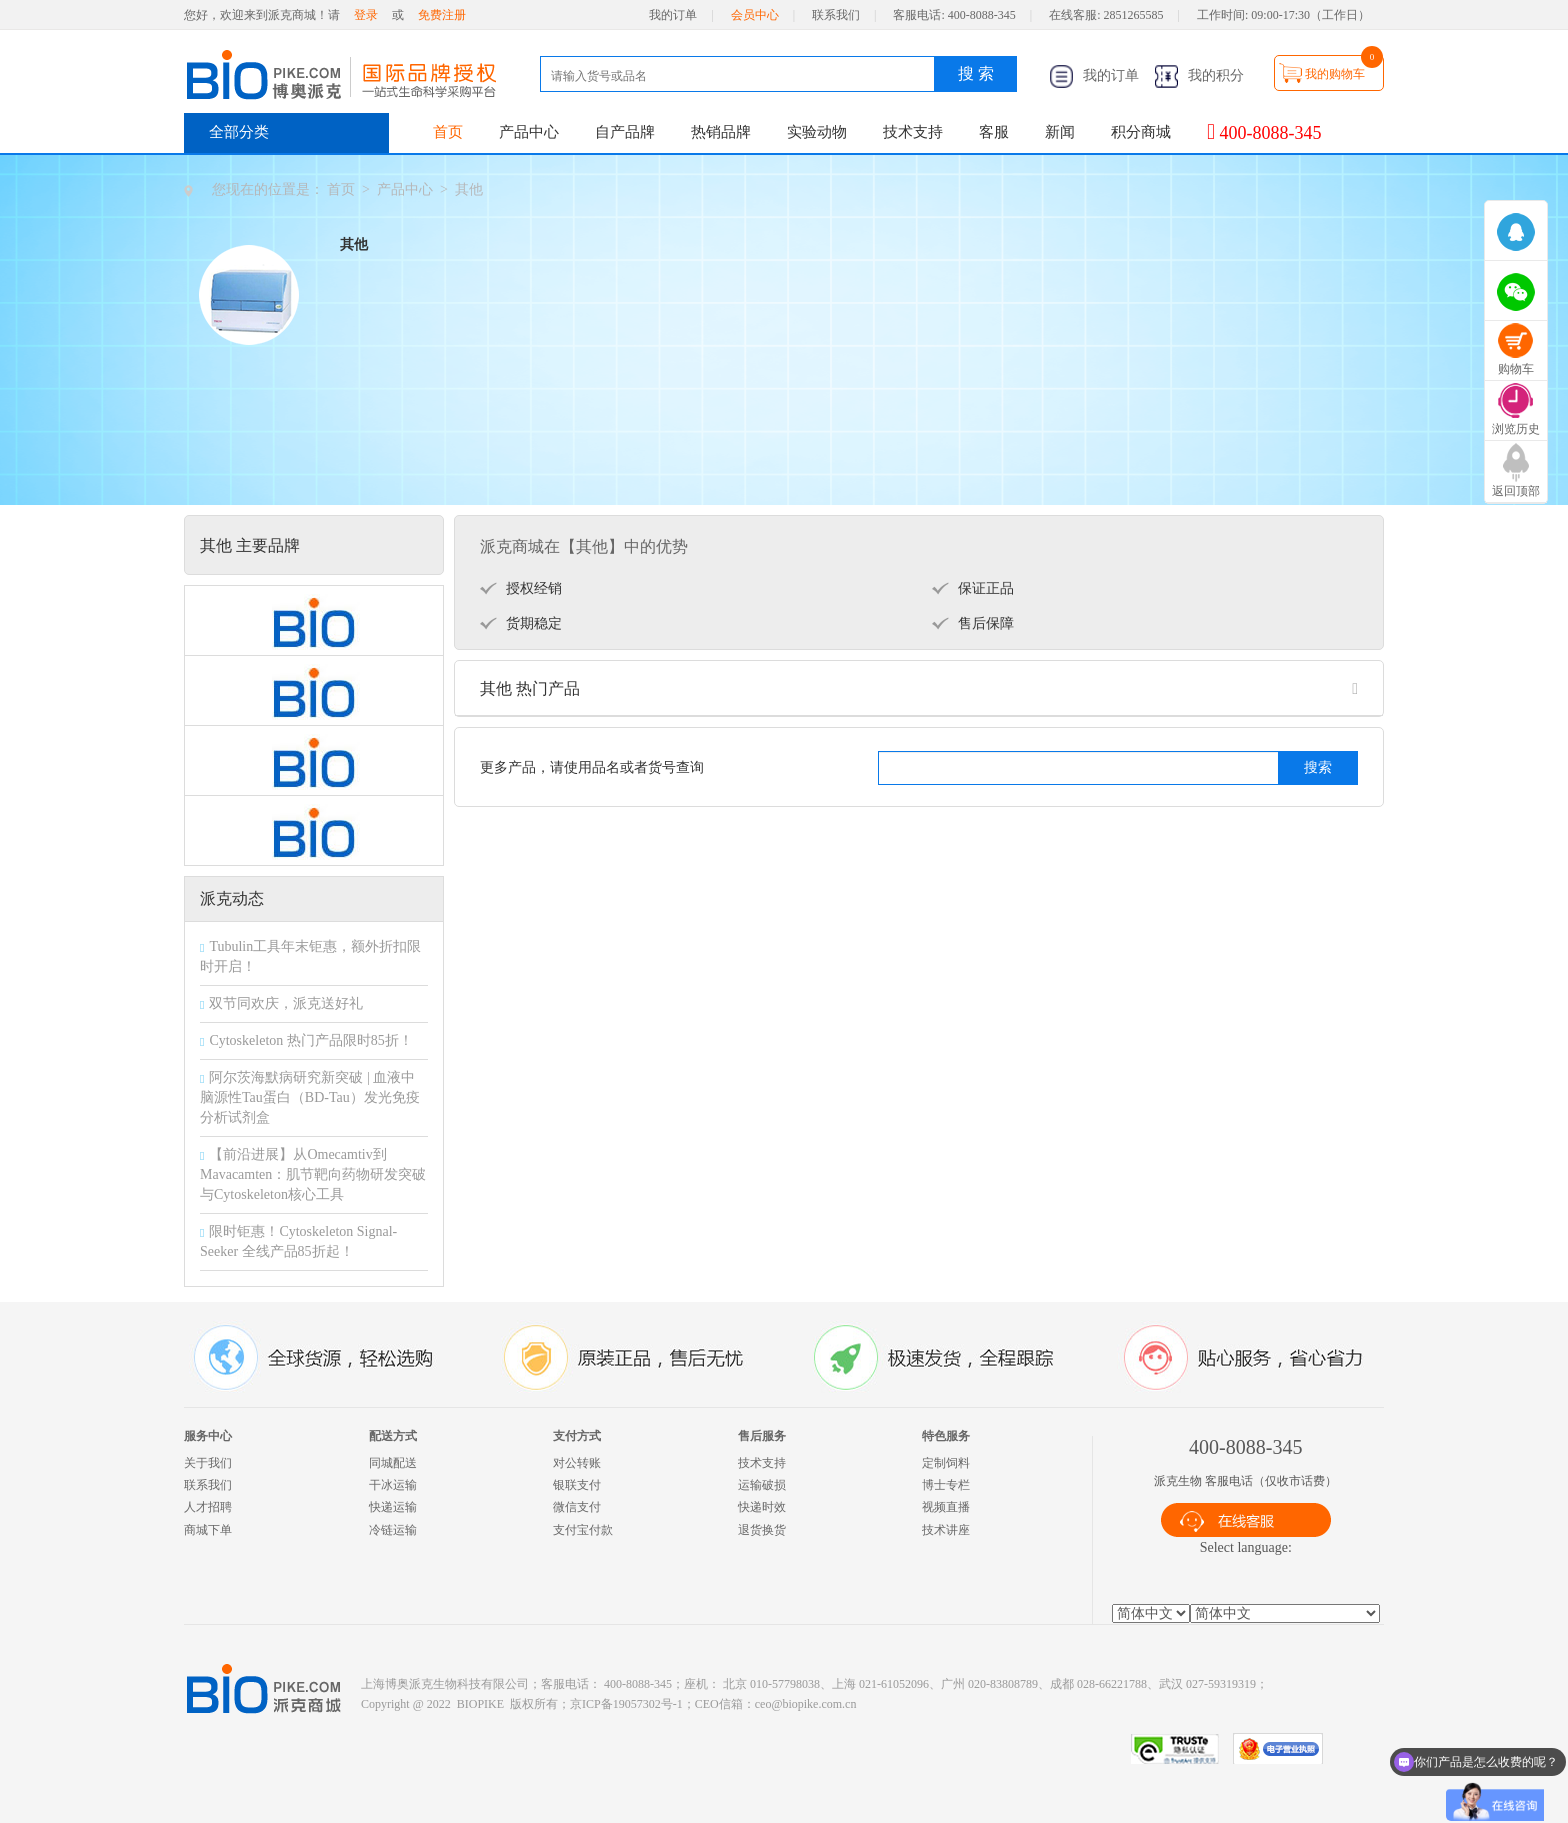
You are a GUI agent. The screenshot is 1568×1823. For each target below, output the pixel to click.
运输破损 (762, 1485)
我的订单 (673, 15)
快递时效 (762, 1507)
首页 (448, 132)
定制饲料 (946, 1463)
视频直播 (946, 1507)
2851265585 (1134, 15)
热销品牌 (721, 132)
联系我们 (836, 15)
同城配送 (393, 1463)
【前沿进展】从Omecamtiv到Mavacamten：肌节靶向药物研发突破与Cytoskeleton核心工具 (313, 1174)
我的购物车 (1335, 74)
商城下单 (208, 1530)
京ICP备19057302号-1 (626, 1704)
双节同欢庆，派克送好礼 (286, 1003)
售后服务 (762, 1436)
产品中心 (529, 132)
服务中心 (208, 1436)
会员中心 (755, 15)
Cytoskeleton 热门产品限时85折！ (310, 1040)
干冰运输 (393, 1485)
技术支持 (913, 132)
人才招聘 (208, 1507)
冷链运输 (393, 1530)
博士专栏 (946, 1485)
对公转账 (577, 1463)
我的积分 (1199, 75)
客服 (994, 132)
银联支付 (577, 1485)
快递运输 (393, 1507)
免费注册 (442, 15)
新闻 (1060, 132)
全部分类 (239, 132)
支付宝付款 (583, 1530)
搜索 (1318, 767)
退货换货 (762, 1530)
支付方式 (577, 1436)
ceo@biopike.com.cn (806, 1704)
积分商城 (1141, 132)
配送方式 (393, 1436)
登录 (366, 15)
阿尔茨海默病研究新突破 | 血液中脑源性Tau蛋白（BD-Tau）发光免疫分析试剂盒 (310, 1097)
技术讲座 (946, 1530)
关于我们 (208, 1463)
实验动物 (817, 132)
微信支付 (577, 1507)
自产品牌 (625, 132)
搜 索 (976, 73)
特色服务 (946, 1436)
